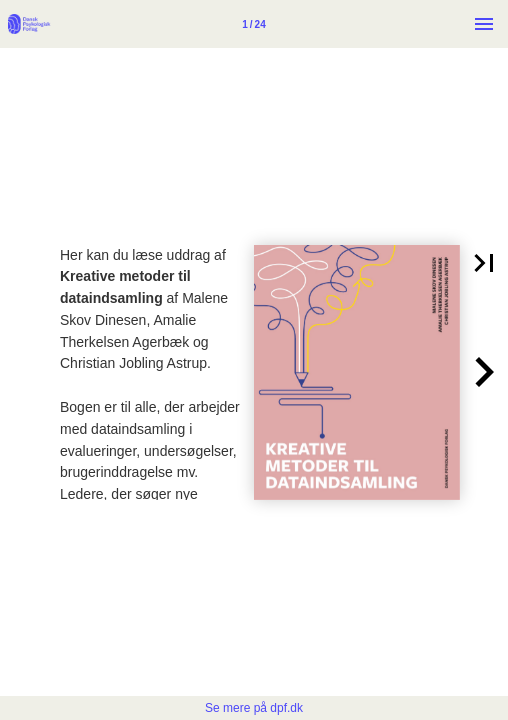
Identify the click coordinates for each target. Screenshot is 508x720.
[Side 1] (254, 24)
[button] (484, 263)
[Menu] (484, 24)
